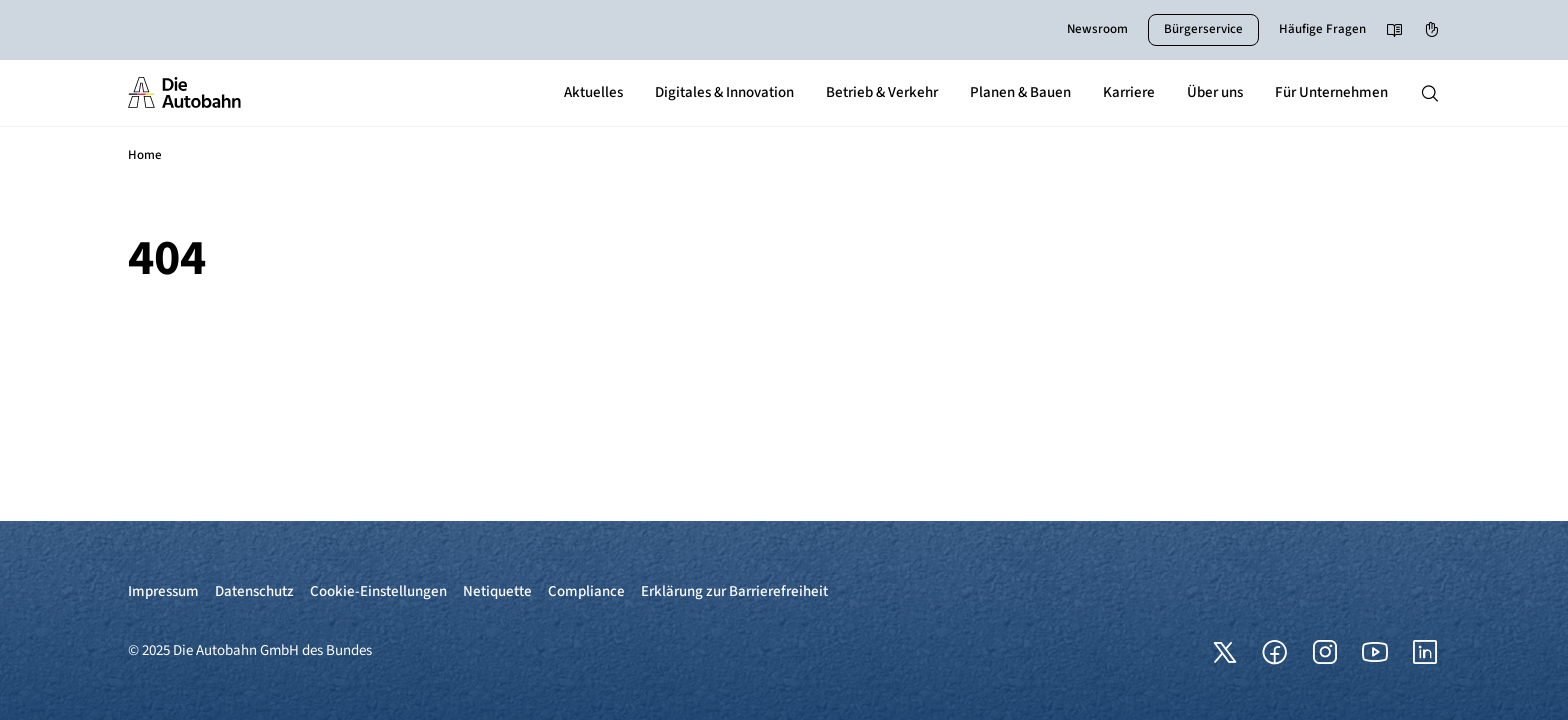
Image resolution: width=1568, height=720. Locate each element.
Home (145, 155)
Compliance (586, 591)
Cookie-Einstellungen (378, 591)
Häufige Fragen (1322, 29)
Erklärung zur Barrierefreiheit (734, 591)
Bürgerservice (1203, 29)
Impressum (163, 591)
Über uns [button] (1215, 92)
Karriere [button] (1129, 92)
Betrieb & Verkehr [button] (882, 92)
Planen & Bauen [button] (1020, 92)
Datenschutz (254, 591)
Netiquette (497, 591)
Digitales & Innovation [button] (724, 92)
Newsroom (1097, 29)
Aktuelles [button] (593, 92)
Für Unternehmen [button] (1331, 92)
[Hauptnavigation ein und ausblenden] (1430, 93)
